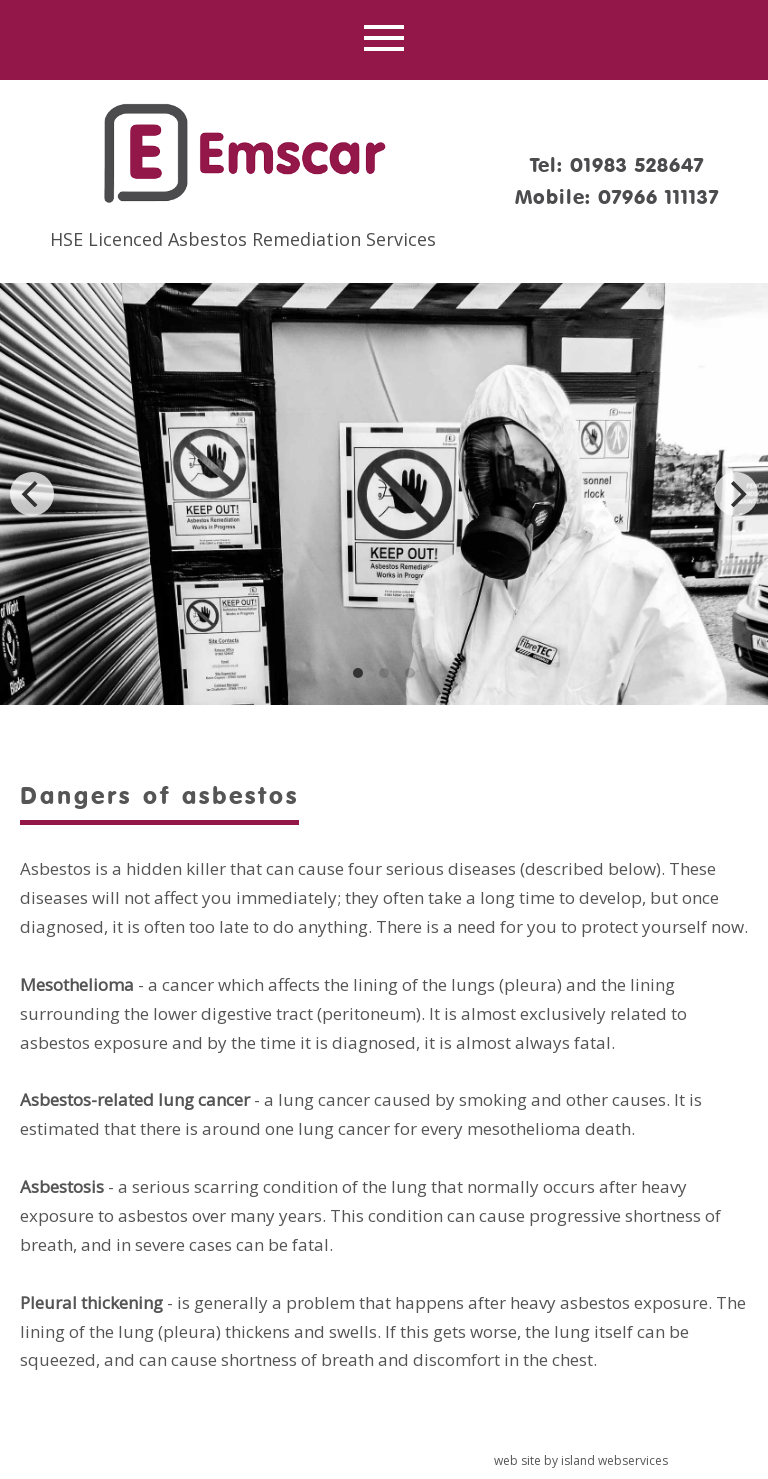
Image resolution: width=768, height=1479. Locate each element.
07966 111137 (658, 196)
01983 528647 (637, 164)
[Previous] (32, 494)
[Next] (736, 494)
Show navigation (384, 40)
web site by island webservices (581, 1460)
